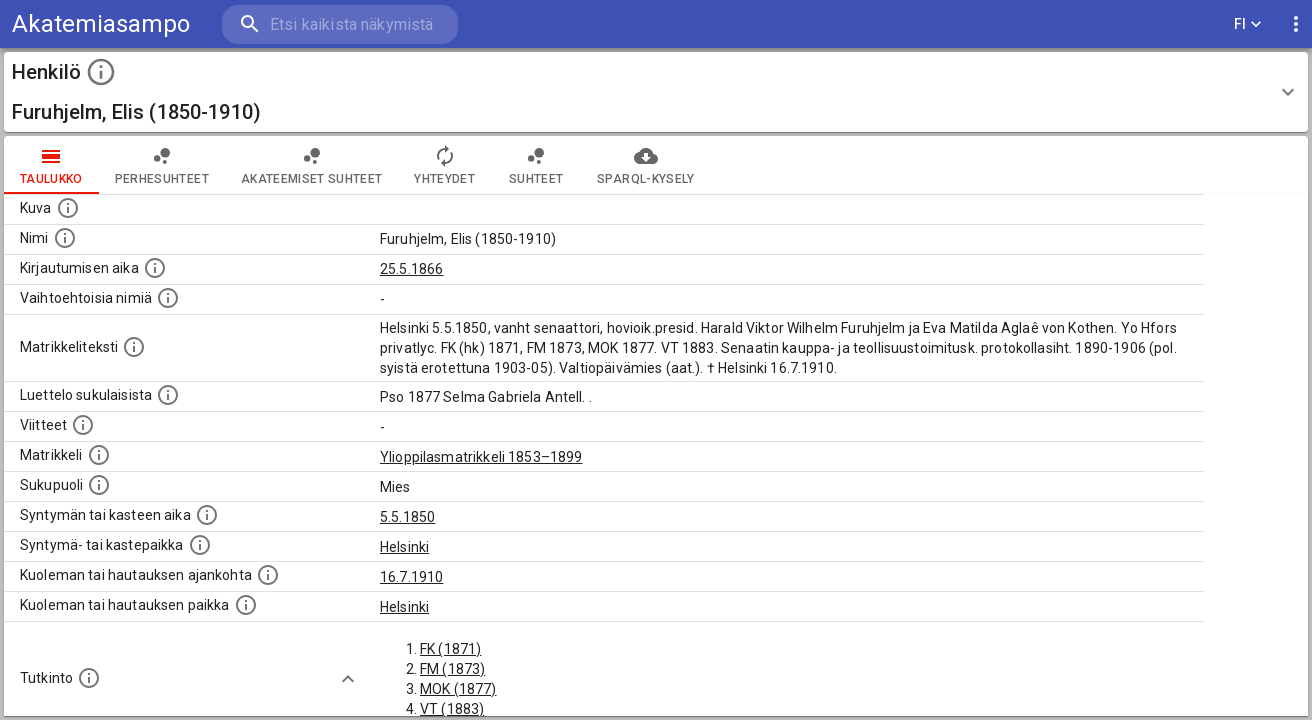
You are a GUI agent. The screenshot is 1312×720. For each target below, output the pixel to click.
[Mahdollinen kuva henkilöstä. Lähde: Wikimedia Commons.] (68, 208)
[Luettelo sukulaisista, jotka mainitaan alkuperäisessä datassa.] (168, 395)
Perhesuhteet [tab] (162, 165)
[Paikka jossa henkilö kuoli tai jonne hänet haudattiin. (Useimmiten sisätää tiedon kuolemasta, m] (246, 605)
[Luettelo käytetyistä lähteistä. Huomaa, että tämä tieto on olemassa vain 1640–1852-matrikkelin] (83, 425)
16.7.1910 (411, 577)
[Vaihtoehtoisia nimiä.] (168, 298)
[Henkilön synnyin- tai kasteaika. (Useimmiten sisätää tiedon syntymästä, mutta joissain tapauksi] (207, 515)
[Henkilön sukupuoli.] (99, 485)
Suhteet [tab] (536, 165)
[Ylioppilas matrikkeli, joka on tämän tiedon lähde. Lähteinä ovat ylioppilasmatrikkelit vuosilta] (99, 455)
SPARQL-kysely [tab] (645, 165)
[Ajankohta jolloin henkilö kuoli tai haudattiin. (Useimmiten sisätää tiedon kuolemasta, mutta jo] (268, 575)
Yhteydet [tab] (444, 165)
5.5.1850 (407, 517)
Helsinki (404, 547)
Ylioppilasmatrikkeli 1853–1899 (481, 457)
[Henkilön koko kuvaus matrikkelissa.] (134, 347)
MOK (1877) (458, 689)
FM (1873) (452, 669)
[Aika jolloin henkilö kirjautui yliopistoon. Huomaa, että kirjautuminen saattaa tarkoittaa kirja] (155, 268)
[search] (340, 24)
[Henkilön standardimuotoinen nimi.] (65, 238)
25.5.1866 (411, 269)
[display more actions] (1296, 24)
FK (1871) (450, 649)
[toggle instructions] (101, 72)
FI (1248, 24)
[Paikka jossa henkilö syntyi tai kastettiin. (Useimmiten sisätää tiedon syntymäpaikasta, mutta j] (200, 545)
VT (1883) (452, 709)
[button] (656, 92)
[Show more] (348, 679)
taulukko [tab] (51, 165)
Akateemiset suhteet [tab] (312, 165)
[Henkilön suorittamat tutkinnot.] (89, 678)
